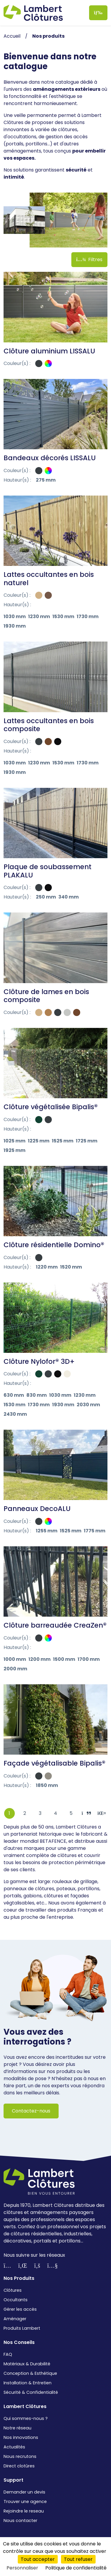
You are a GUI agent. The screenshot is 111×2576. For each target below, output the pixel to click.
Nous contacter (20, 2520)
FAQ (8, 2354)
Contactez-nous (31, 2110)
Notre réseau (17, 2428)
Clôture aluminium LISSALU (49, 351)
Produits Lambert (22, 2328)
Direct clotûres (19, 2466)
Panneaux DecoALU (37, 1508)
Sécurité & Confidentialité (31, 2392)
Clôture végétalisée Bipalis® (51, 1107)
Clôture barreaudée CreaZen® (55, 1625)
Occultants (16, 2300)
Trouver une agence (25, 2501)
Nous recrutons (20, 2456)
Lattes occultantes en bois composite (49, 725)
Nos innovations (21, 2437)
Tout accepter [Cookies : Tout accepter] (38, 2559)
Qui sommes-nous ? (26, 2418)
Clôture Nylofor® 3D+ (39, 1361)
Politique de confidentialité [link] (76, 2567)
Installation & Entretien (28, 2383)
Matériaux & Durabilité (27, 2364)
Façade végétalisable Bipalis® (54, 1763)
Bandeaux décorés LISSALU (50, 458)
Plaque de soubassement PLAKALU (47, 871)
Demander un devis (24, 2492)
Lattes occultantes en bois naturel (49, 579)
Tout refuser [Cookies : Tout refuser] (78, 2559)
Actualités (14, 2447)
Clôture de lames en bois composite (46, 996)
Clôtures (13, 2290)
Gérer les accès (20, 2309)
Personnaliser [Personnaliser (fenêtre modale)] (22, 2567)
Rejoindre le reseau (24, 2511)
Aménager (15, 2319)
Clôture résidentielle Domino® (54, 1245)
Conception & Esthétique (30, 2373)
